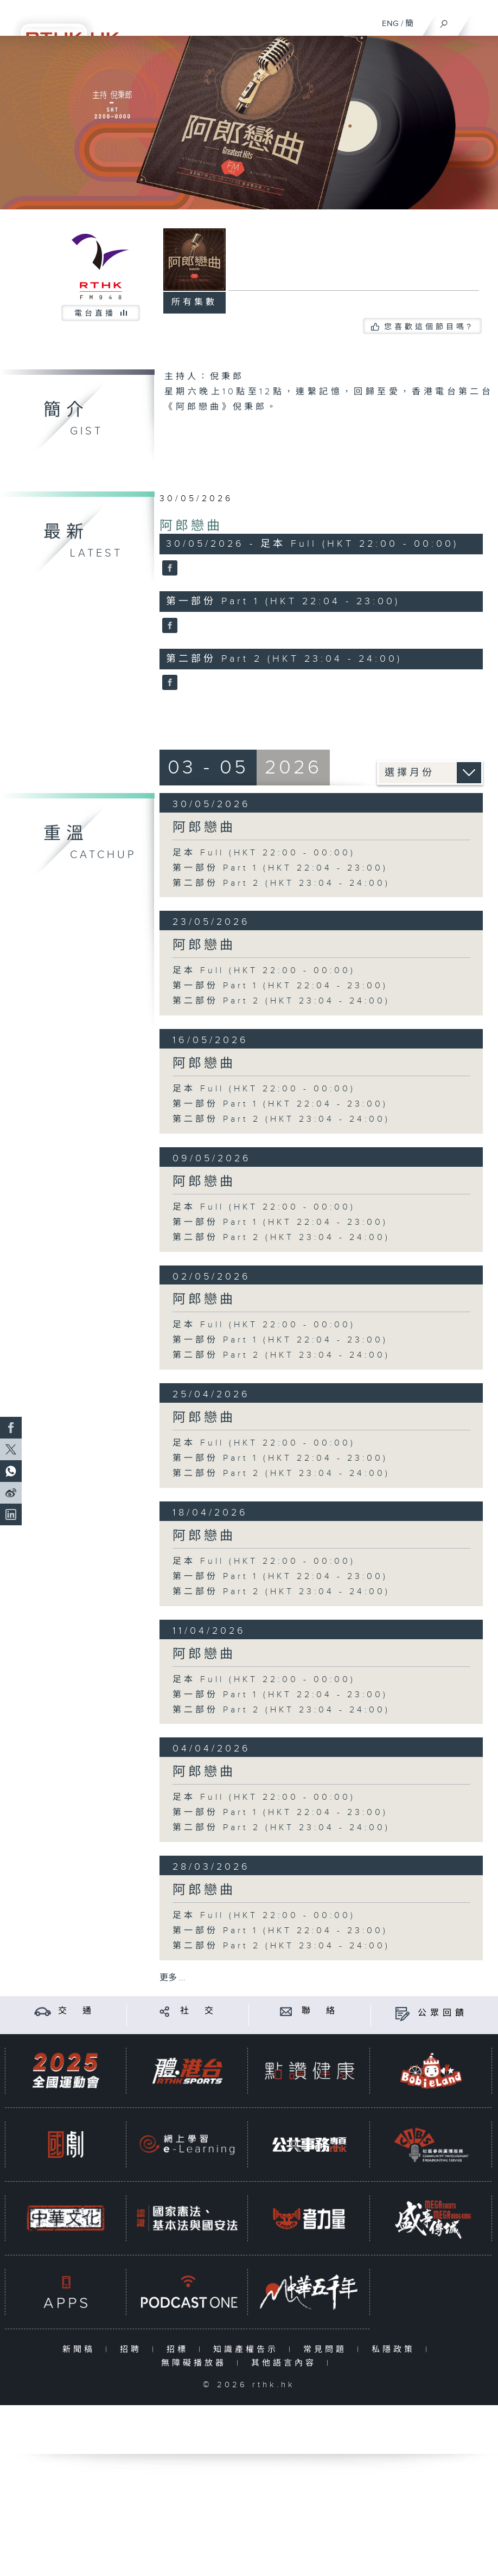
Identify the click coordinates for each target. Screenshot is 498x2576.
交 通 (76, 2011)
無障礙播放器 (196, 2363)
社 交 (198, 2011)
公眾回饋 (443, 2013)
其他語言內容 (286, 2363)
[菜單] (483, 19)
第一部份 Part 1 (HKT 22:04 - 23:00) (280, 868)
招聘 (133, 2349)
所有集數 (194, 302)
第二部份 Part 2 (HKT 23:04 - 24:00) (281, 883)
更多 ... (172, 1978)
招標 (180, 2349)
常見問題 (327, 2349)
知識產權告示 (248, 2349)
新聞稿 (81, 2349)
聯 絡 (320, 2011)
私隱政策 (396, 2349)
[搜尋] (444, 21)
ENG (390, 23)
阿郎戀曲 (190, 526)
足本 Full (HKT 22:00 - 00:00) (264, 853)
